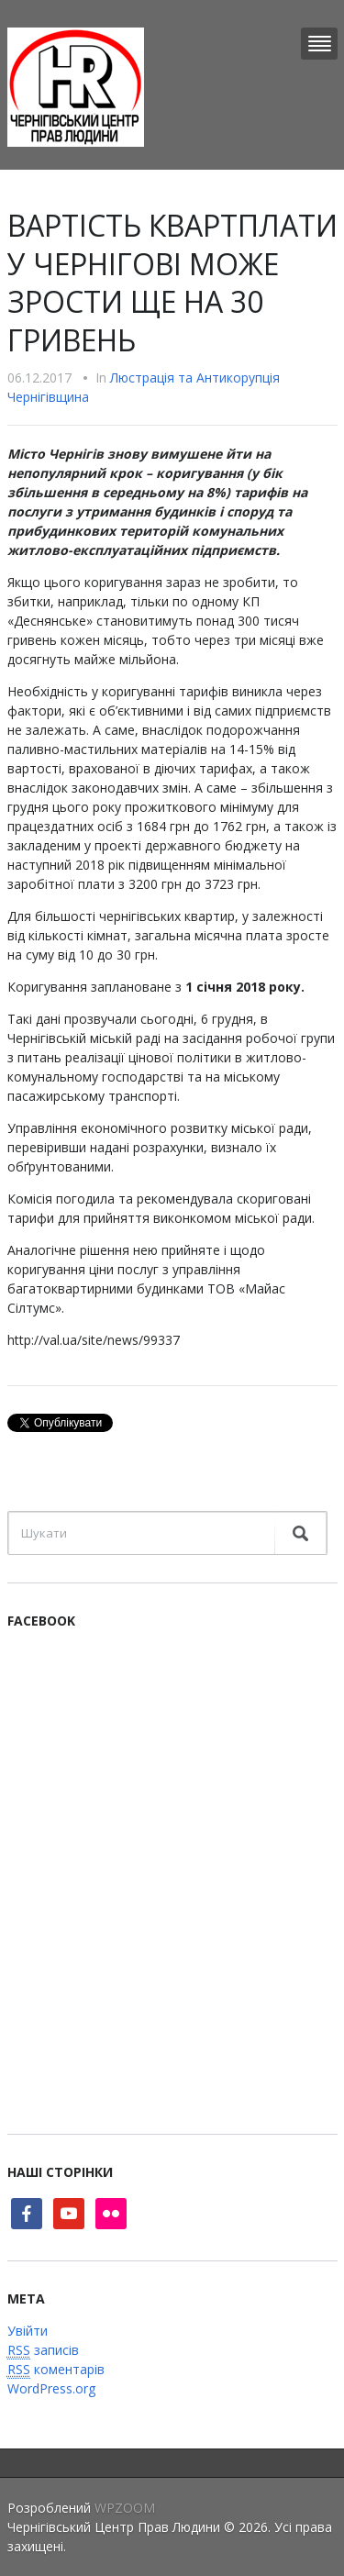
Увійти (27, 2330)
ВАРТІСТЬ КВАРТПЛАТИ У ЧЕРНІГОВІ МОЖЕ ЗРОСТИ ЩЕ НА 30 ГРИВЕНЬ (172, 282)
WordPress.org (51, 2388)
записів (43, 2350)
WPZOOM (124, 2507)
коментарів (56, 2369)
